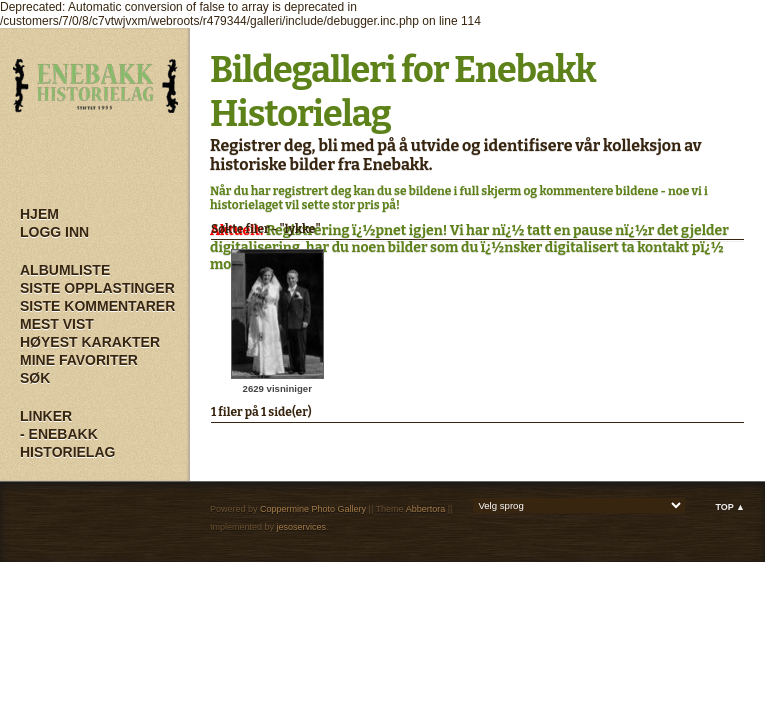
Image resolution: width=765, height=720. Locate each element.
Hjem (39, 214)
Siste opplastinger (97, 288)
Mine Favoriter (79, 360)
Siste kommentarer (97, 306)
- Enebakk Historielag (67, 443)
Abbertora (426, 509)
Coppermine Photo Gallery (313, 509)
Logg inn (54, 232)
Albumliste (65, 270)
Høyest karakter (90, 342)
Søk (35, 378)
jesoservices (302, 527)
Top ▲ (730, 507)
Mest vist (57, 324)
